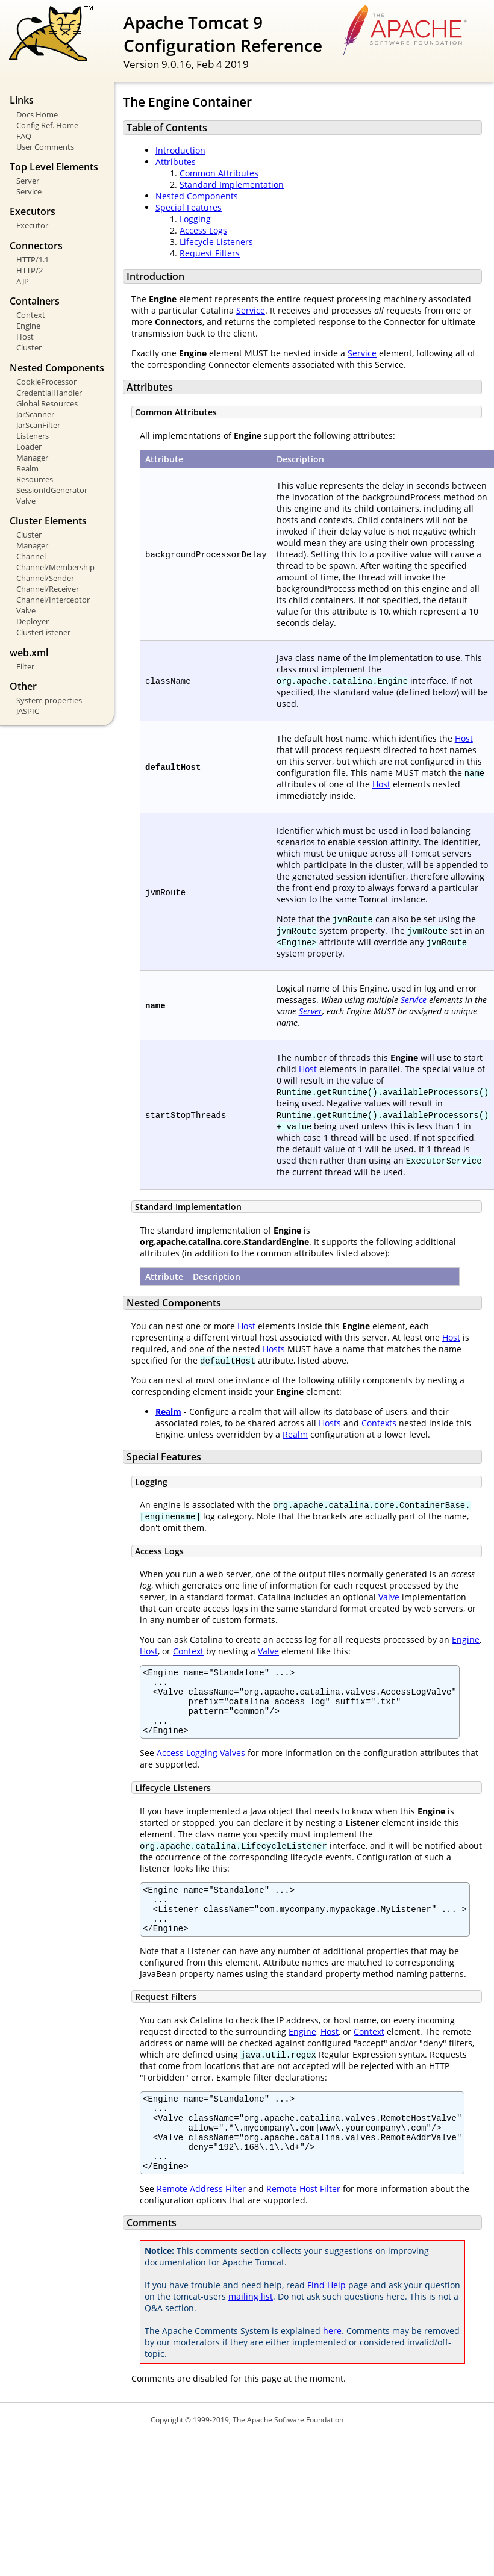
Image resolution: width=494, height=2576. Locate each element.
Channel (31, 556)
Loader (29, 446)
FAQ (23, 136)
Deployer (32, 621)
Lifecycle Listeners (216, 241)
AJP (22, 281)
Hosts (274, 1349)
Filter (25, 666)
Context (30, 314)
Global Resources (47, 403)
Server (27, 180)
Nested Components (196, 196)
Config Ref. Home (47, 125)
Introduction (180, 150)
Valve (26, 500)
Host (25, 336)
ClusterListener (43, 632)
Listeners (32, 435)
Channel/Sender (45, 578)
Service (29, 191)
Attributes (175, 161)
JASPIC (27, 711)
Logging (195, 219)
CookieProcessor (46, 381)
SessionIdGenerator (51, 490)
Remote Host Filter (303, 2224)
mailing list (250, 2332)
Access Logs (203, 230)
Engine (28, 325)
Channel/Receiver (47, 588)
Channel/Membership (55, 567)
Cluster (29, 347)
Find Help (326, 2321)
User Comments (45, 146)
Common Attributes (219, 173)
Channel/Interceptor (53, 599)
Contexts (378, 1423)
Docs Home (37, 114)
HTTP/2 (29, 270)
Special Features (188, 207)
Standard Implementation (232, 184)
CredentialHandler (49, 392)
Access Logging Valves (201, 1765)
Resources (34, 479)
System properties (49, 700)
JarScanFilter (38, 425)
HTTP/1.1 (32, 259)
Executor (32, 225)
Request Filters (210, 253)
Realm (27, 468)
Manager (32, 457)
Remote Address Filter (201, 2224)
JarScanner (35, 414)
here (332, 2367)
